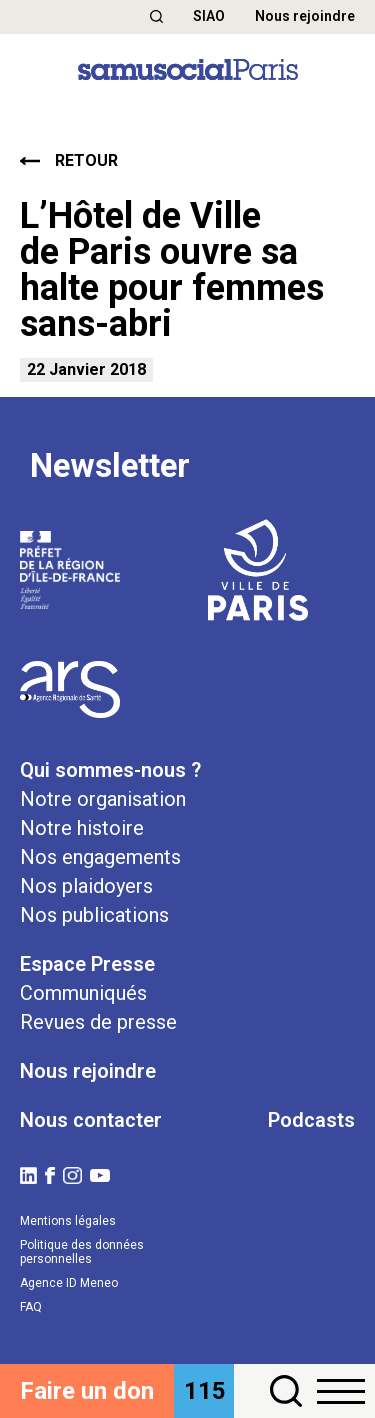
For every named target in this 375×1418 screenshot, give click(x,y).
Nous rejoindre (305, 16)
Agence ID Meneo (69, 1283)
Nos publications (94, 915)
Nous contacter (91, 1120)
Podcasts (311, 1120)
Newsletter (110, 466)
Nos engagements (100, 857)
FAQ (31, 1307)
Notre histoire (82, 828)
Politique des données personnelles (82, 1252)
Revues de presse (98, 1022)
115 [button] (205, 1391)
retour (69, 161)
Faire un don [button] (87, 1391)
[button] (156, 16)
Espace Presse (87, 964)
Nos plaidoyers (86, 886)
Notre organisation (103, 799)
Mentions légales (68, 1221)
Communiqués (83, 993)
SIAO (209, 16)
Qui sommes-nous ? (110, 770)
